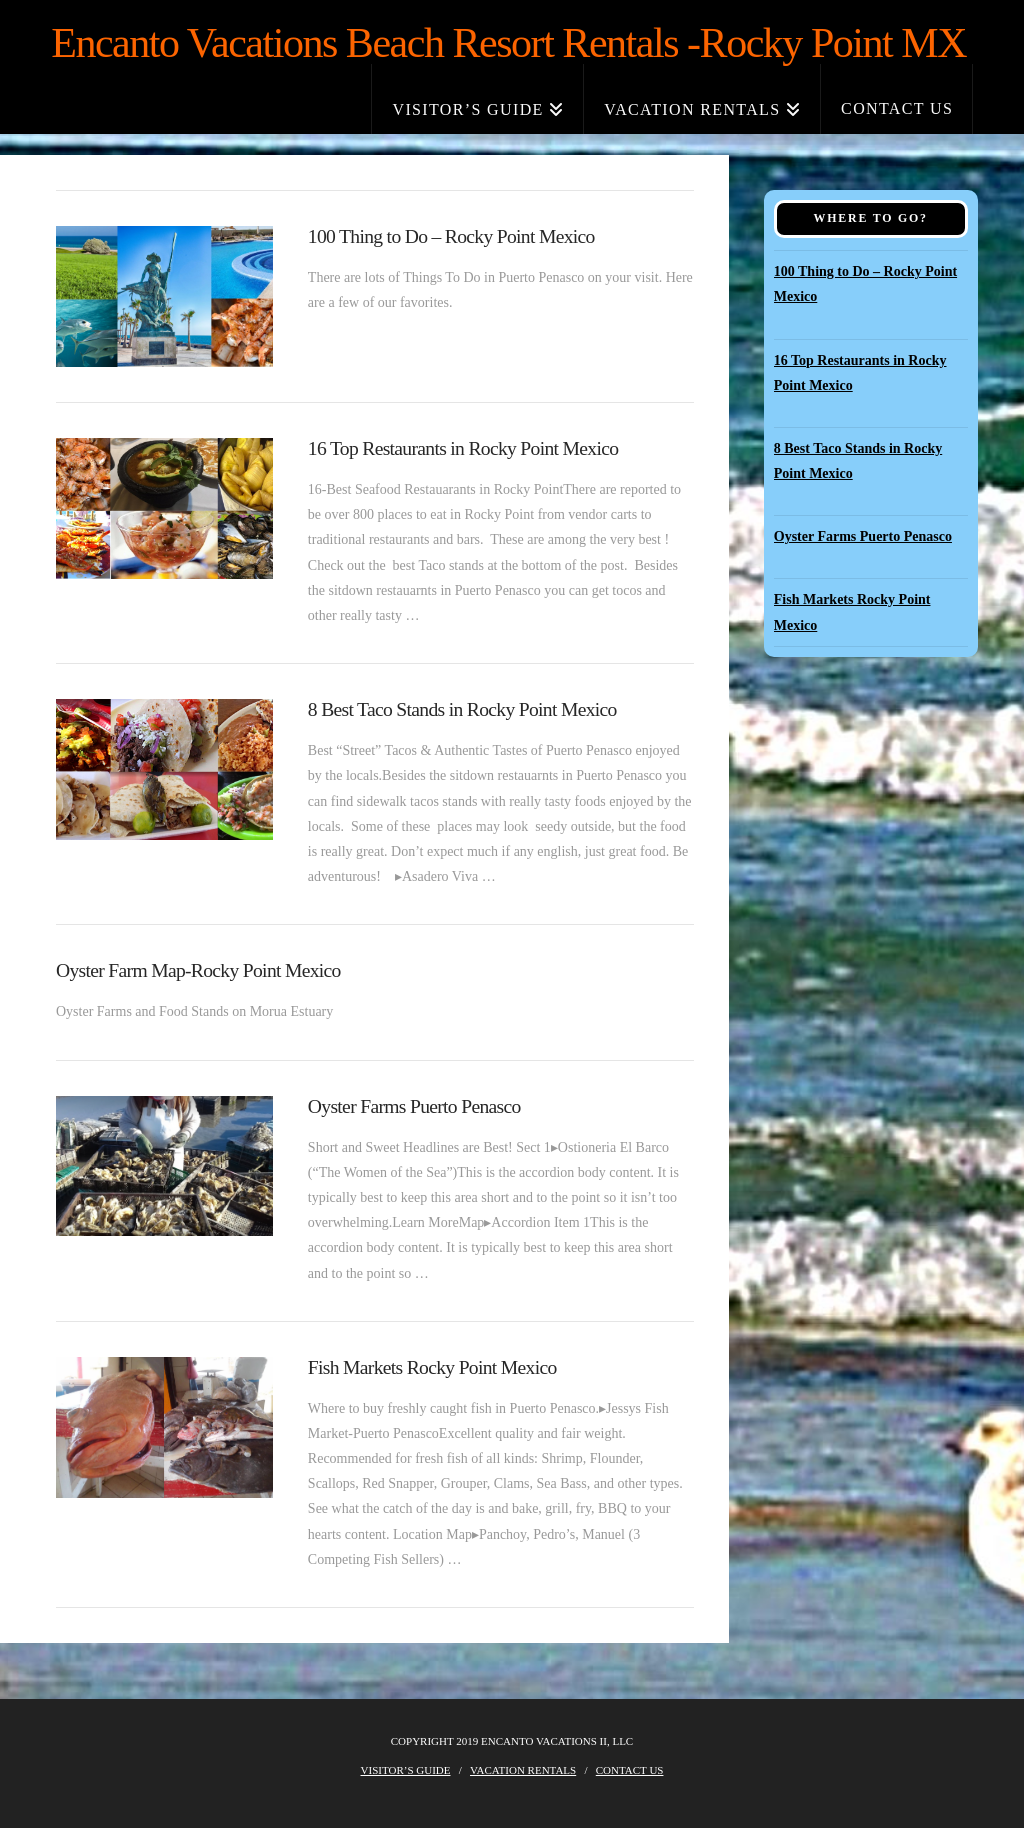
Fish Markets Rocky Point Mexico (432, 1367)
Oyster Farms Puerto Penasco (414, 1106)
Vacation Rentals (523, 1770)
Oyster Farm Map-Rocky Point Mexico (198, 970)
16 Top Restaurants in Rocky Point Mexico (463, 448)
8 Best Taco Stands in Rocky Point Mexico (462, 709)
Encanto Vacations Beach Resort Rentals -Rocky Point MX (508, 43)
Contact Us (630, 1770)
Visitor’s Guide (406, 1770)
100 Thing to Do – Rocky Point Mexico (451, 236)
